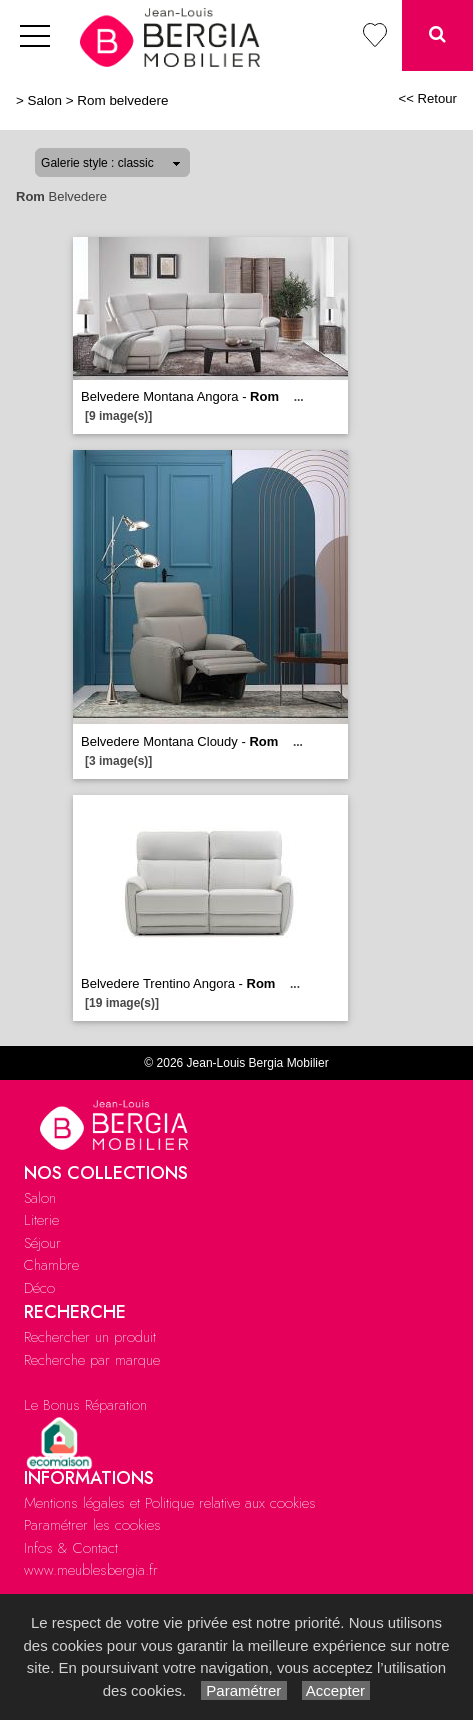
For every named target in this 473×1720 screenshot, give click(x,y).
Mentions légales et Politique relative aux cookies (170, 1503)
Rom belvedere (122, 100)
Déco (39, 1288)
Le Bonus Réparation (85, 1405)
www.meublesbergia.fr (91, 1570)
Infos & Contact (71, 1548)
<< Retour (427, 98)
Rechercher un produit (90, 1337)
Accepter (336, 1690)
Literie (41, 1220)
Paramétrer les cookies (92, 1525)
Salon (45, 100)
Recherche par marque (92, 1360)
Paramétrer (243, 1690)
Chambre (51, 1265)
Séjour (42, 1243)
